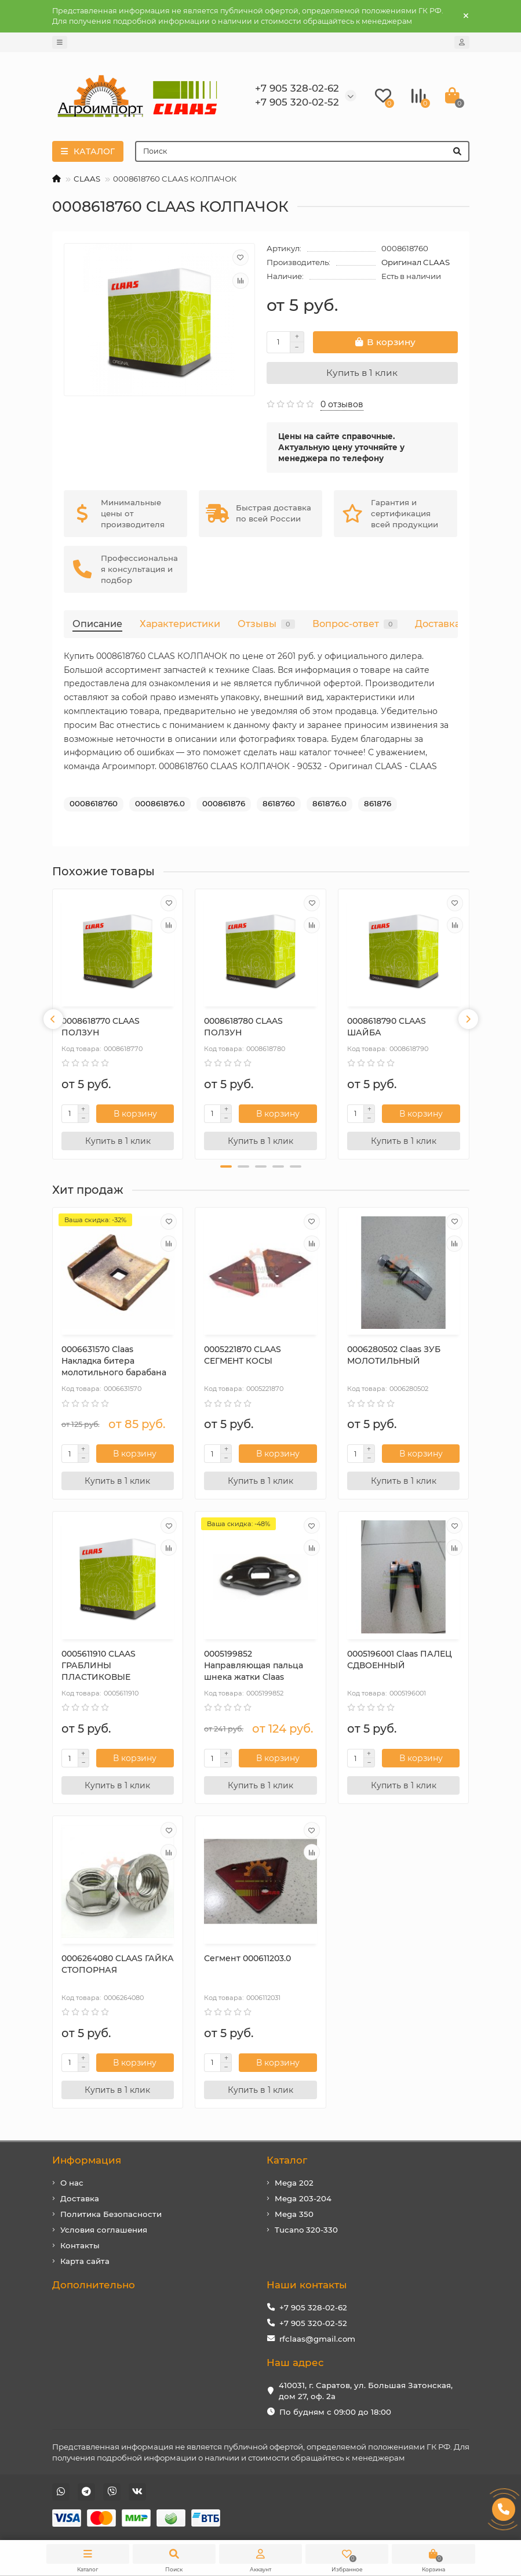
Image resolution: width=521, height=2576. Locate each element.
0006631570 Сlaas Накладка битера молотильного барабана (113, 1361)
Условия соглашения (103, 2229)
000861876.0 (160, 803)
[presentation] (53, 1019)
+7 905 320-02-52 (313, 2323)
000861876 (223, 803)
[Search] (302, 151)
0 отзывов (341, 404)
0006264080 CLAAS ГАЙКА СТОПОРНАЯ (117, 1964)
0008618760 (94, 803)
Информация (86, 2160)
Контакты (80, 2245)
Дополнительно (93, 2285)
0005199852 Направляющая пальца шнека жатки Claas (253, 1665)
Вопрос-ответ (355, 623)
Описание (97, 623)
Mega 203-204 (303, 2198)
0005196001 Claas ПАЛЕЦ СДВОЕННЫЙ (399, 1660)
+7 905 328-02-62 (313, 2307)
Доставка (437, 623)
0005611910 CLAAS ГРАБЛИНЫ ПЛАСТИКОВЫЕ (98, 1665)
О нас (71, 2182)
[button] (226, 1166)
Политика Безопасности (111, 2214)
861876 (377, 803)
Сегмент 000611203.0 (247, 1958)
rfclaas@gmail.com (317, 2338)
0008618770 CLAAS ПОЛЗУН (100, 1027)
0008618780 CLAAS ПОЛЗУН (243, 1027)
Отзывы (266, 623)
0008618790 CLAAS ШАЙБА (386, 1027)
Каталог (287, 2160)
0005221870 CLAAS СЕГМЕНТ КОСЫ (242, 1355)
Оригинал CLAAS (415, 262)
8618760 (279, 803)
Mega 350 (294, 2214)
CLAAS (87, 178)
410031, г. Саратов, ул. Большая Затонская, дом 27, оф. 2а (366, 2391)
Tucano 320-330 (306, 2229)
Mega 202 (294, 2182)
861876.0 (329, 803)
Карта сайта (85, 2261)
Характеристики (180, 623)
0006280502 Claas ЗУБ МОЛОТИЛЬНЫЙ (393, 1355)
